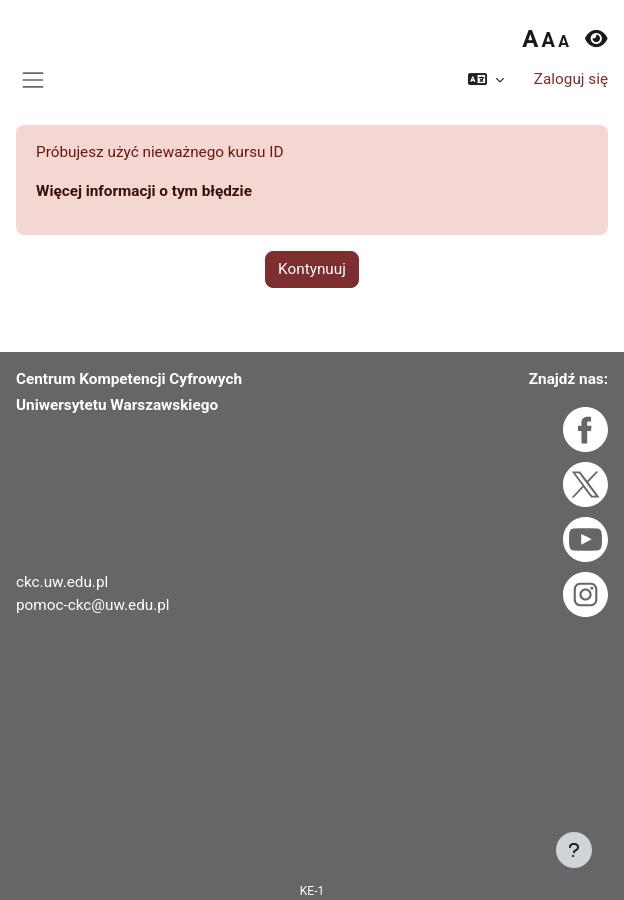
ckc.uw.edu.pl (62, 582)
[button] (486, 79)
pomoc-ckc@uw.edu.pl (93, 605)
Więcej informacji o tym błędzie (144, 191)
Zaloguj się (571, 79)
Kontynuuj (312, 269)
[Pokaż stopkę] (574, 850)
